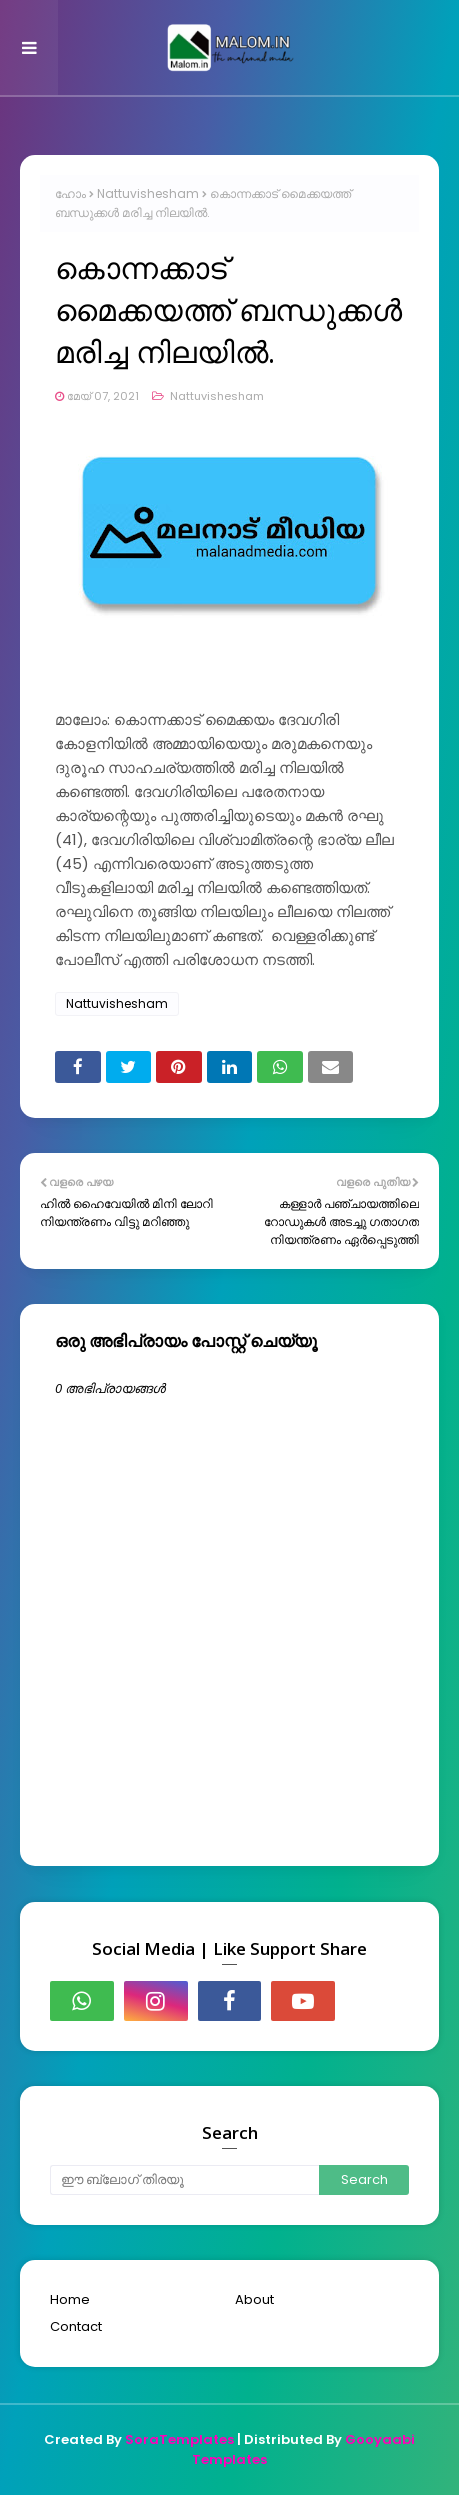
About (254, 2299)
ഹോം (70, 193)
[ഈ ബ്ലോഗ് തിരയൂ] (184, 2180)
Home (70, 2299)
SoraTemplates (179, 2439)
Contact (76, 2326)
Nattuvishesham (148, 193)
